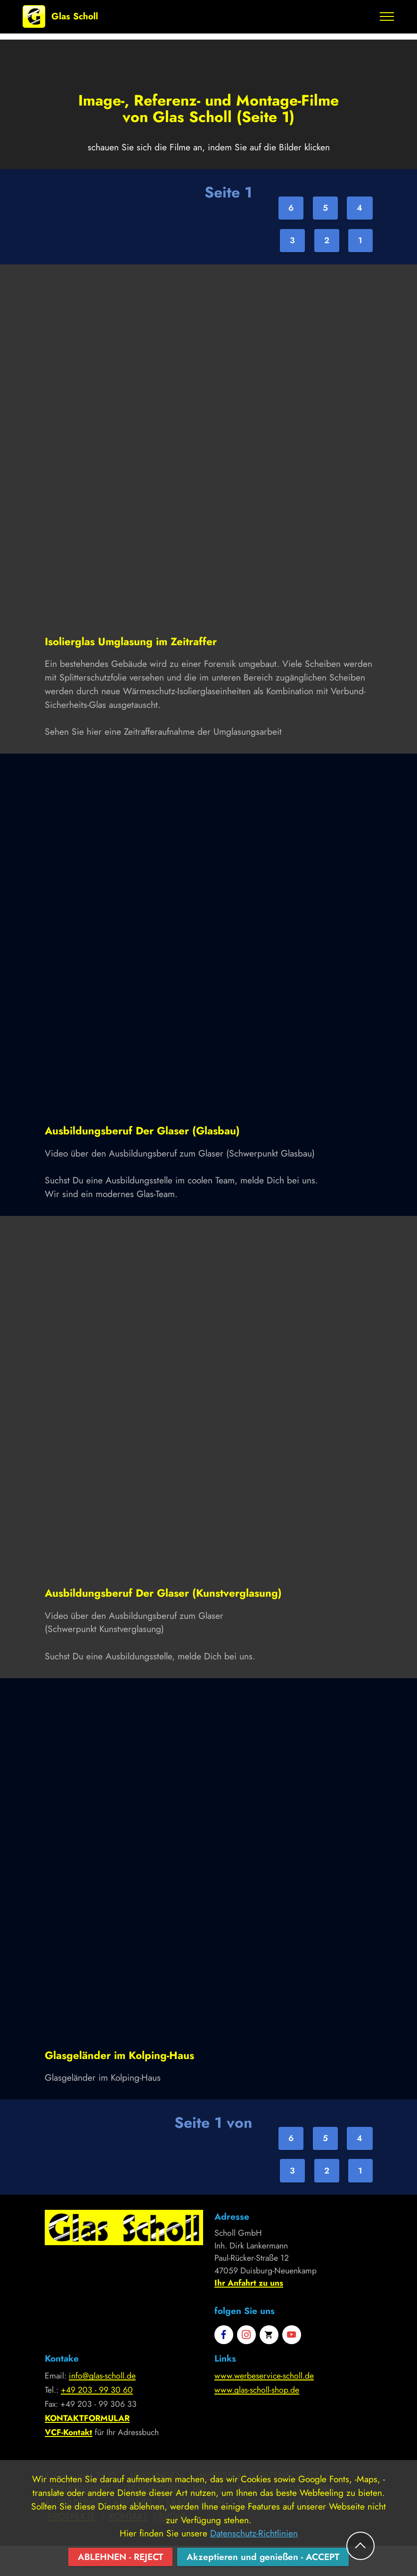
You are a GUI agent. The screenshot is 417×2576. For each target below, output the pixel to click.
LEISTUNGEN (156, 2475)
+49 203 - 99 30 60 (97, 2390)
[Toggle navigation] (387, 16)
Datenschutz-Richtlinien (254, 2552)
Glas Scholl (74, 16)
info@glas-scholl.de (102, 2376)
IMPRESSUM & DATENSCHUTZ (258, 2475)
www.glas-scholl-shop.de (256, 2390)
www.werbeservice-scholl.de (264, 2376)
